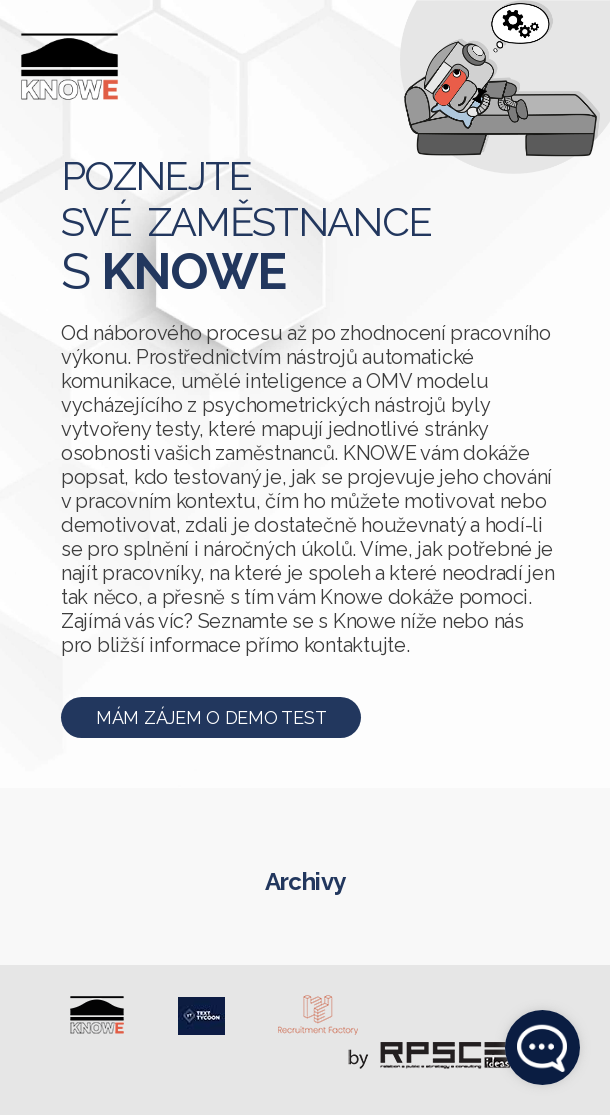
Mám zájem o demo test (211, 717)
